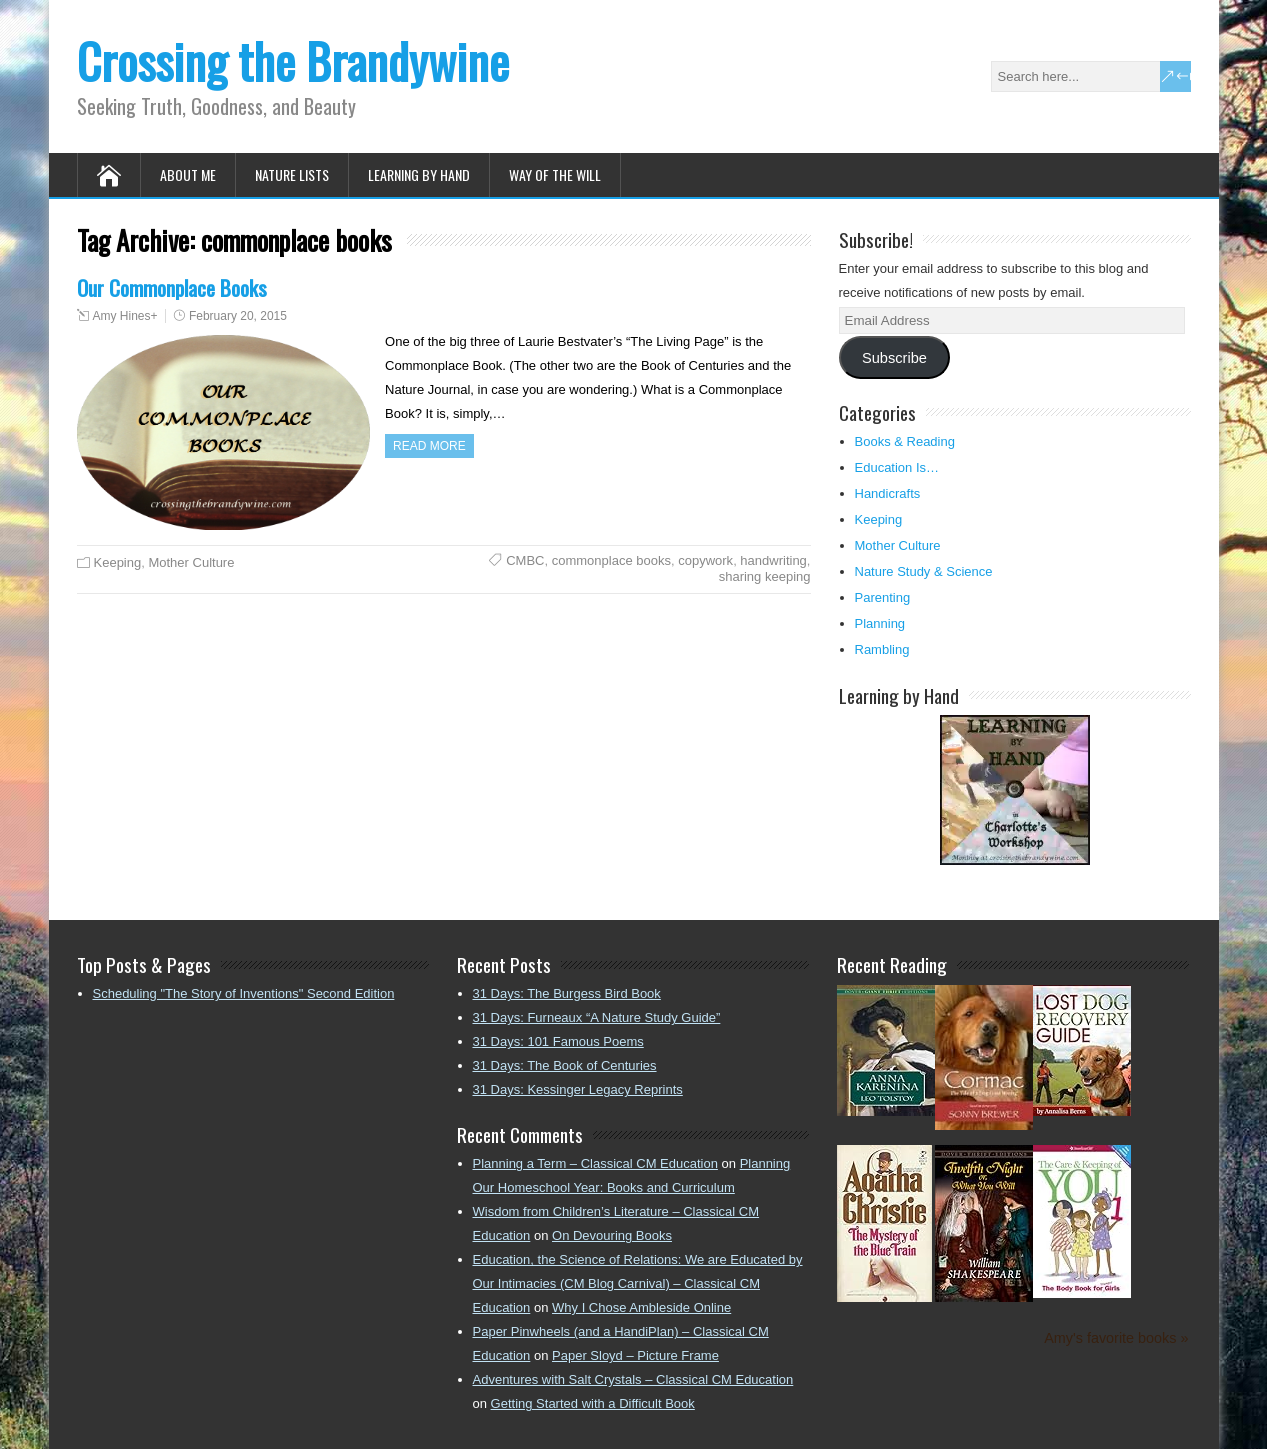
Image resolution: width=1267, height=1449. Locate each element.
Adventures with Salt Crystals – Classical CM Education (633, 1379)
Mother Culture (191, 562)
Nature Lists (292, 174)
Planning (880, 623)
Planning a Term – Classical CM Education (595, 1163)
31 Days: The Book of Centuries (565, 1065)
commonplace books (611, 560)
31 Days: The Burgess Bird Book (567, 993)
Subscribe (894, 358)
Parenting (883, 597)
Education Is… (897, 467)
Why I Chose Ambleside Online (641, 1307)
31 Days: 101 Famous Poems (558, 1041)
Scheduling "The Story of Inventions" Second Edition (244, 993)
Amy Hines (122, 316)
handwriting (773, 560)
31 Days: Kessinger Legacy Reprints (578, 1089)
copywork (705, 560)
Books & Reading (905, 441)
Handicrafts (888, 493)
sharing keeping (765, 576)
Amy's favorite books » (1116, 1338)
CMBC (525, 560)
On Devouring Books (612, 1235)
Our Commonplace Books (172, 287)
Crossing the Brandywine (293, 60)
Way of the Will (555, 174)
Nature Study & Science (924, 571)
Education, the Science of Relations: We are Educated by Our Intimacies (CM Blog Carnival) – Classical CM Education (638, 1283)
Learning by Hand (419, 174)
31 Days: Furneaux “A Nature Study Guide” (597, 1017)
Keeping (118, 562)
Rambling (882, 649)
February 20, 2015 (238, 316)
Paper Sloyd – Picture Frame (635, 1355)
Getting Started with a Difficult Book (593, 1403)
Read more (429, 446)
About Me (188, 174)
